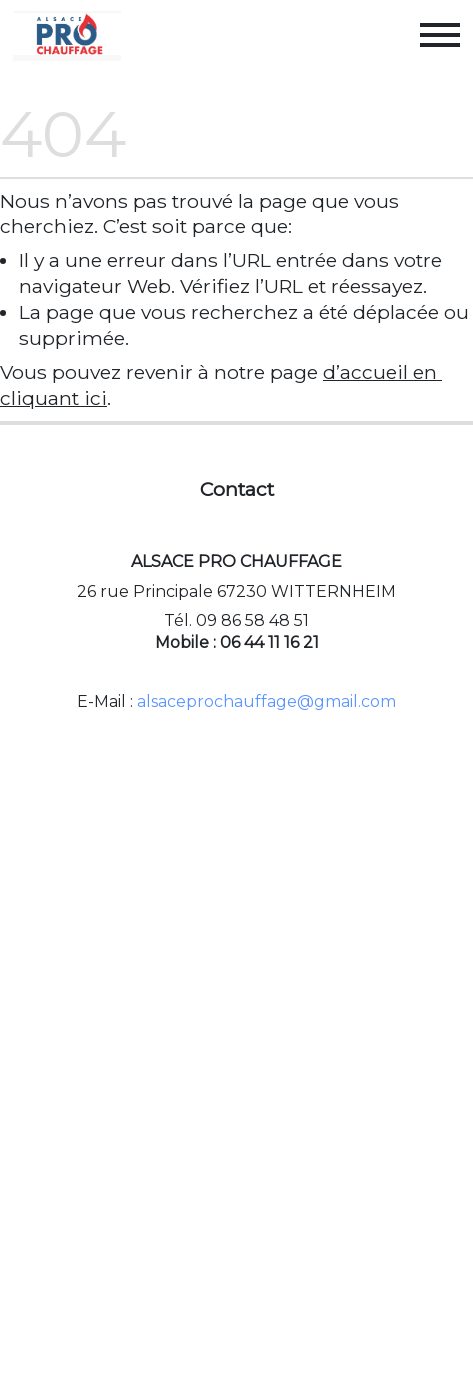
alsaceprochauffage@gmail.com (266, 701)
